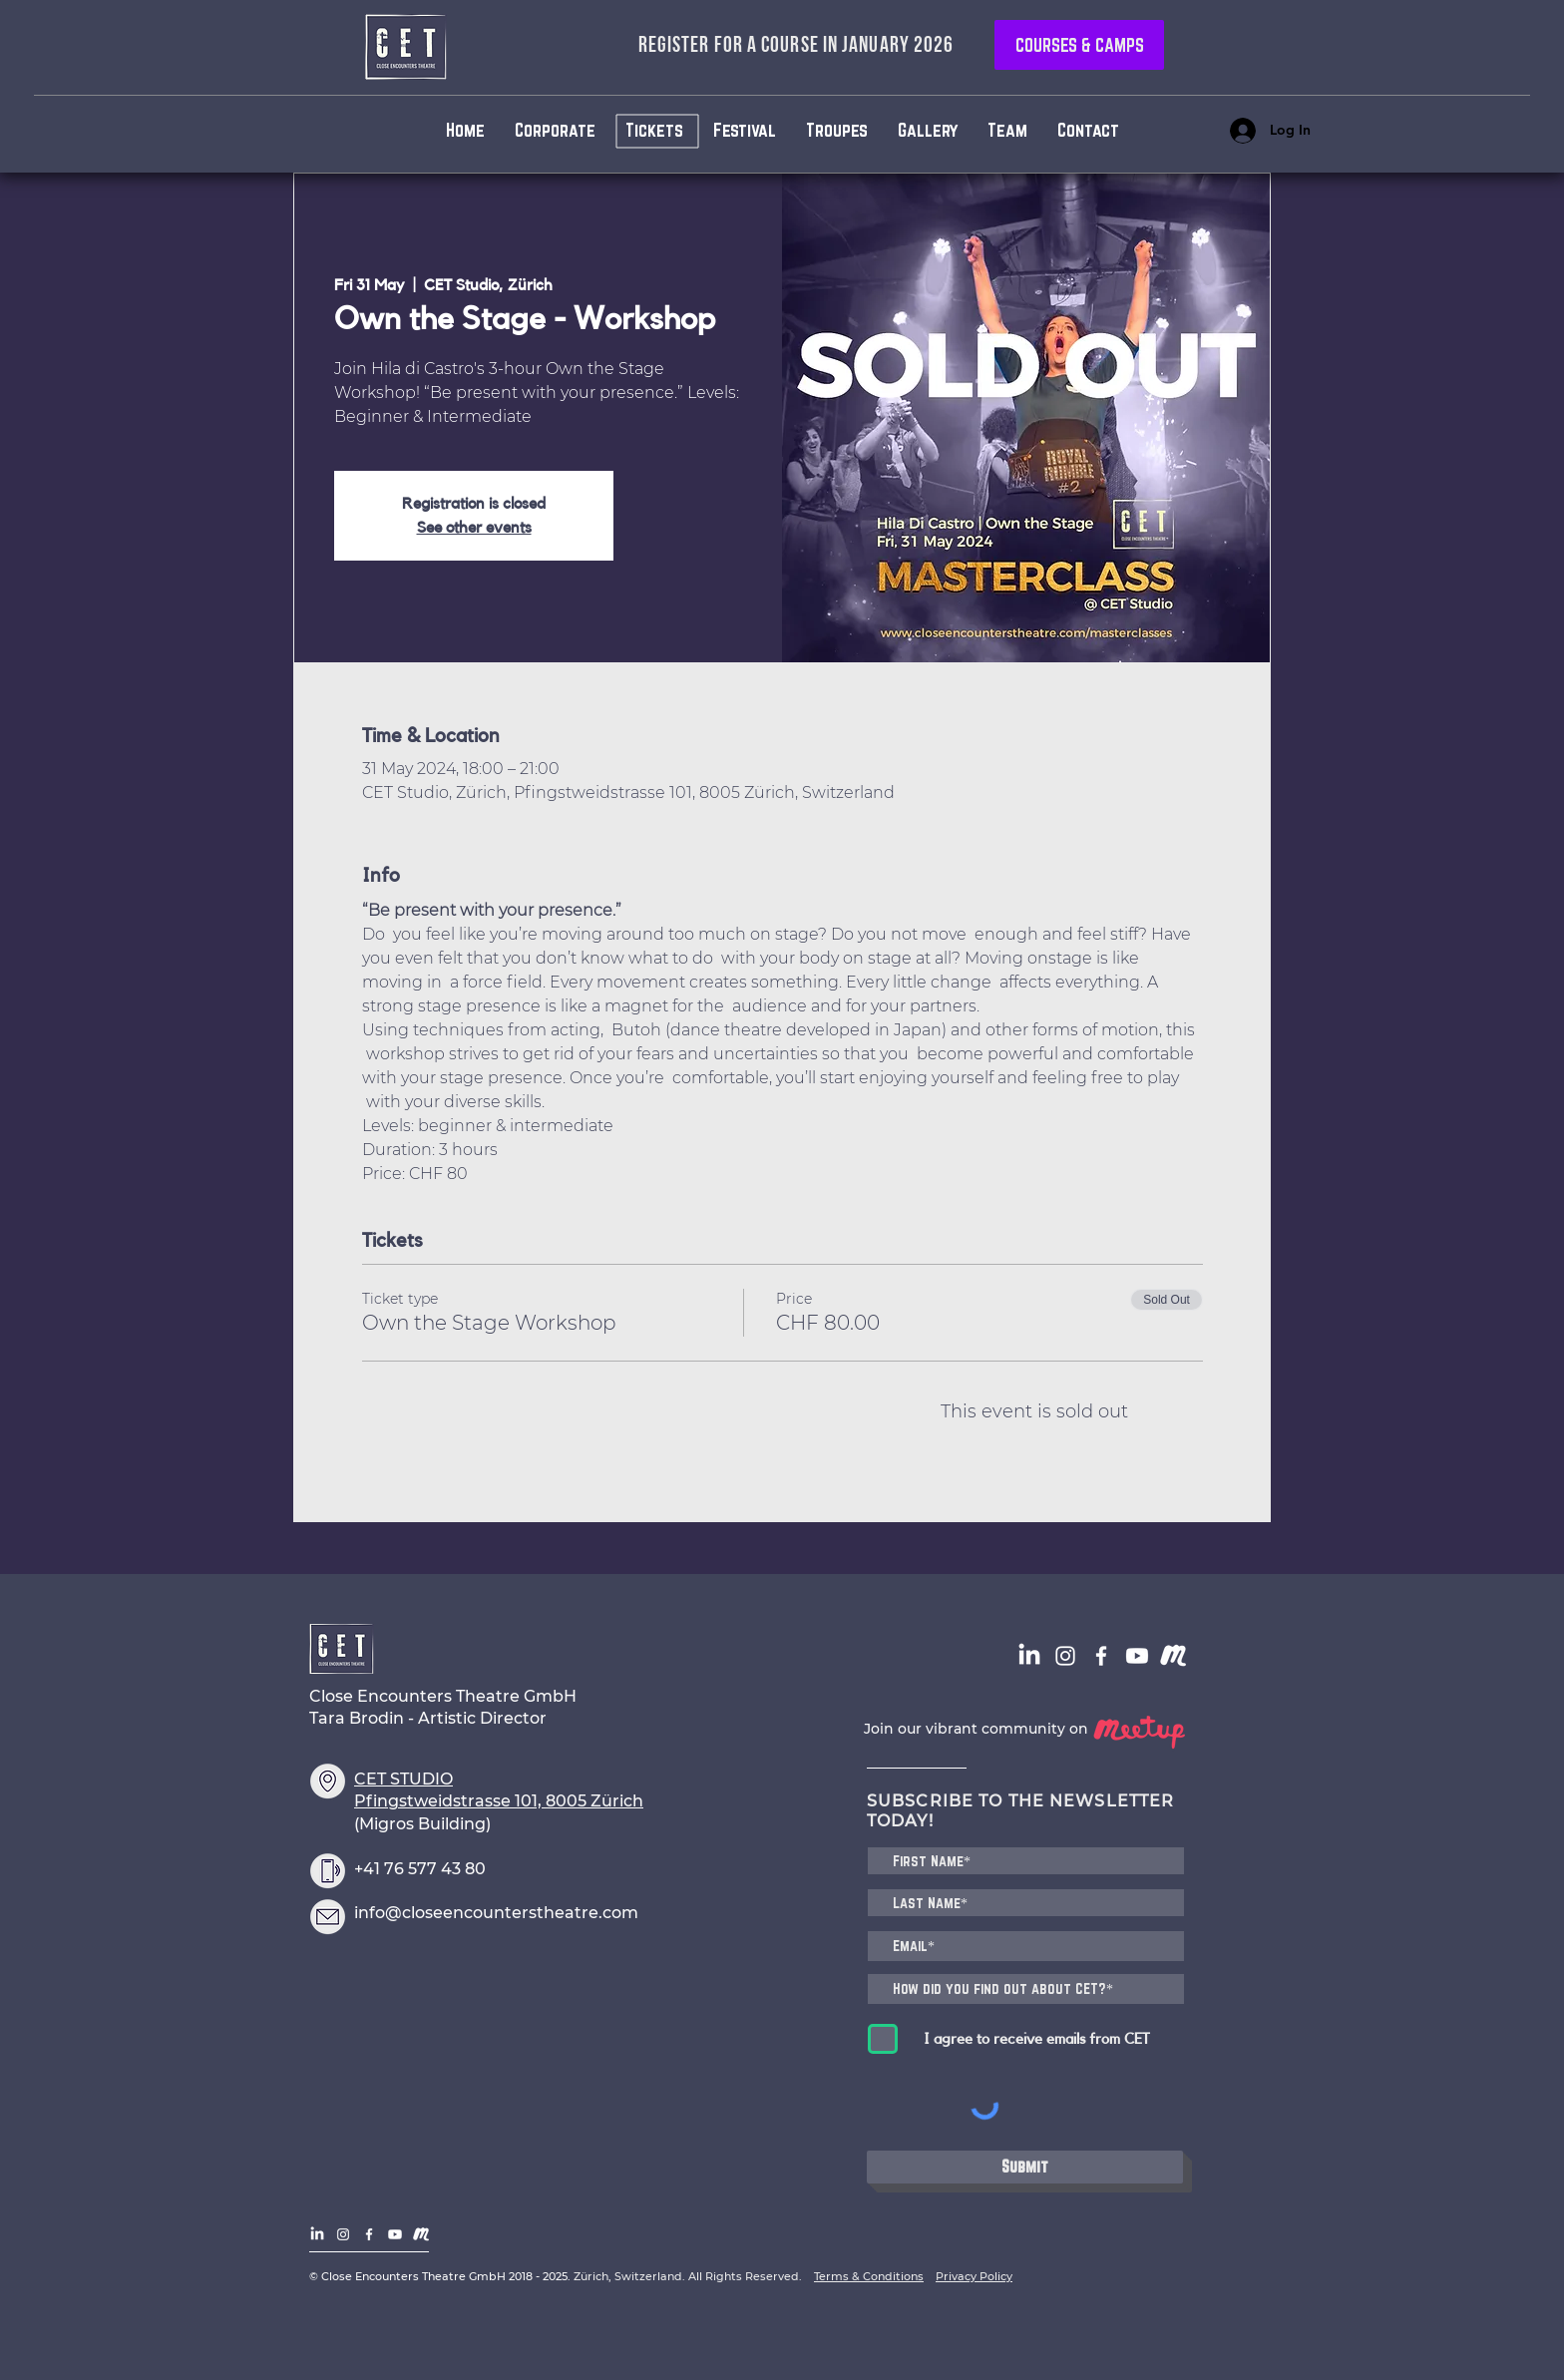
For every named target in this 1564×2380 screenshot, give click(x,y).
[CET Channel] (1137, 1656)
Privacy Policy (974, 2276)
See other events (474, 528)
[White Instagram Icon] (1065, 1656)
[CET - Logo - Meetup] (1173, 1656)
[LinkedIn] (1029, 1656)
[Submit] (1025, 2167)
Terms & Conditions (869, 2276)
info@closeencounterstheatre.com (496, 1912)
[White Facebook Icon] (1101, 1656)
